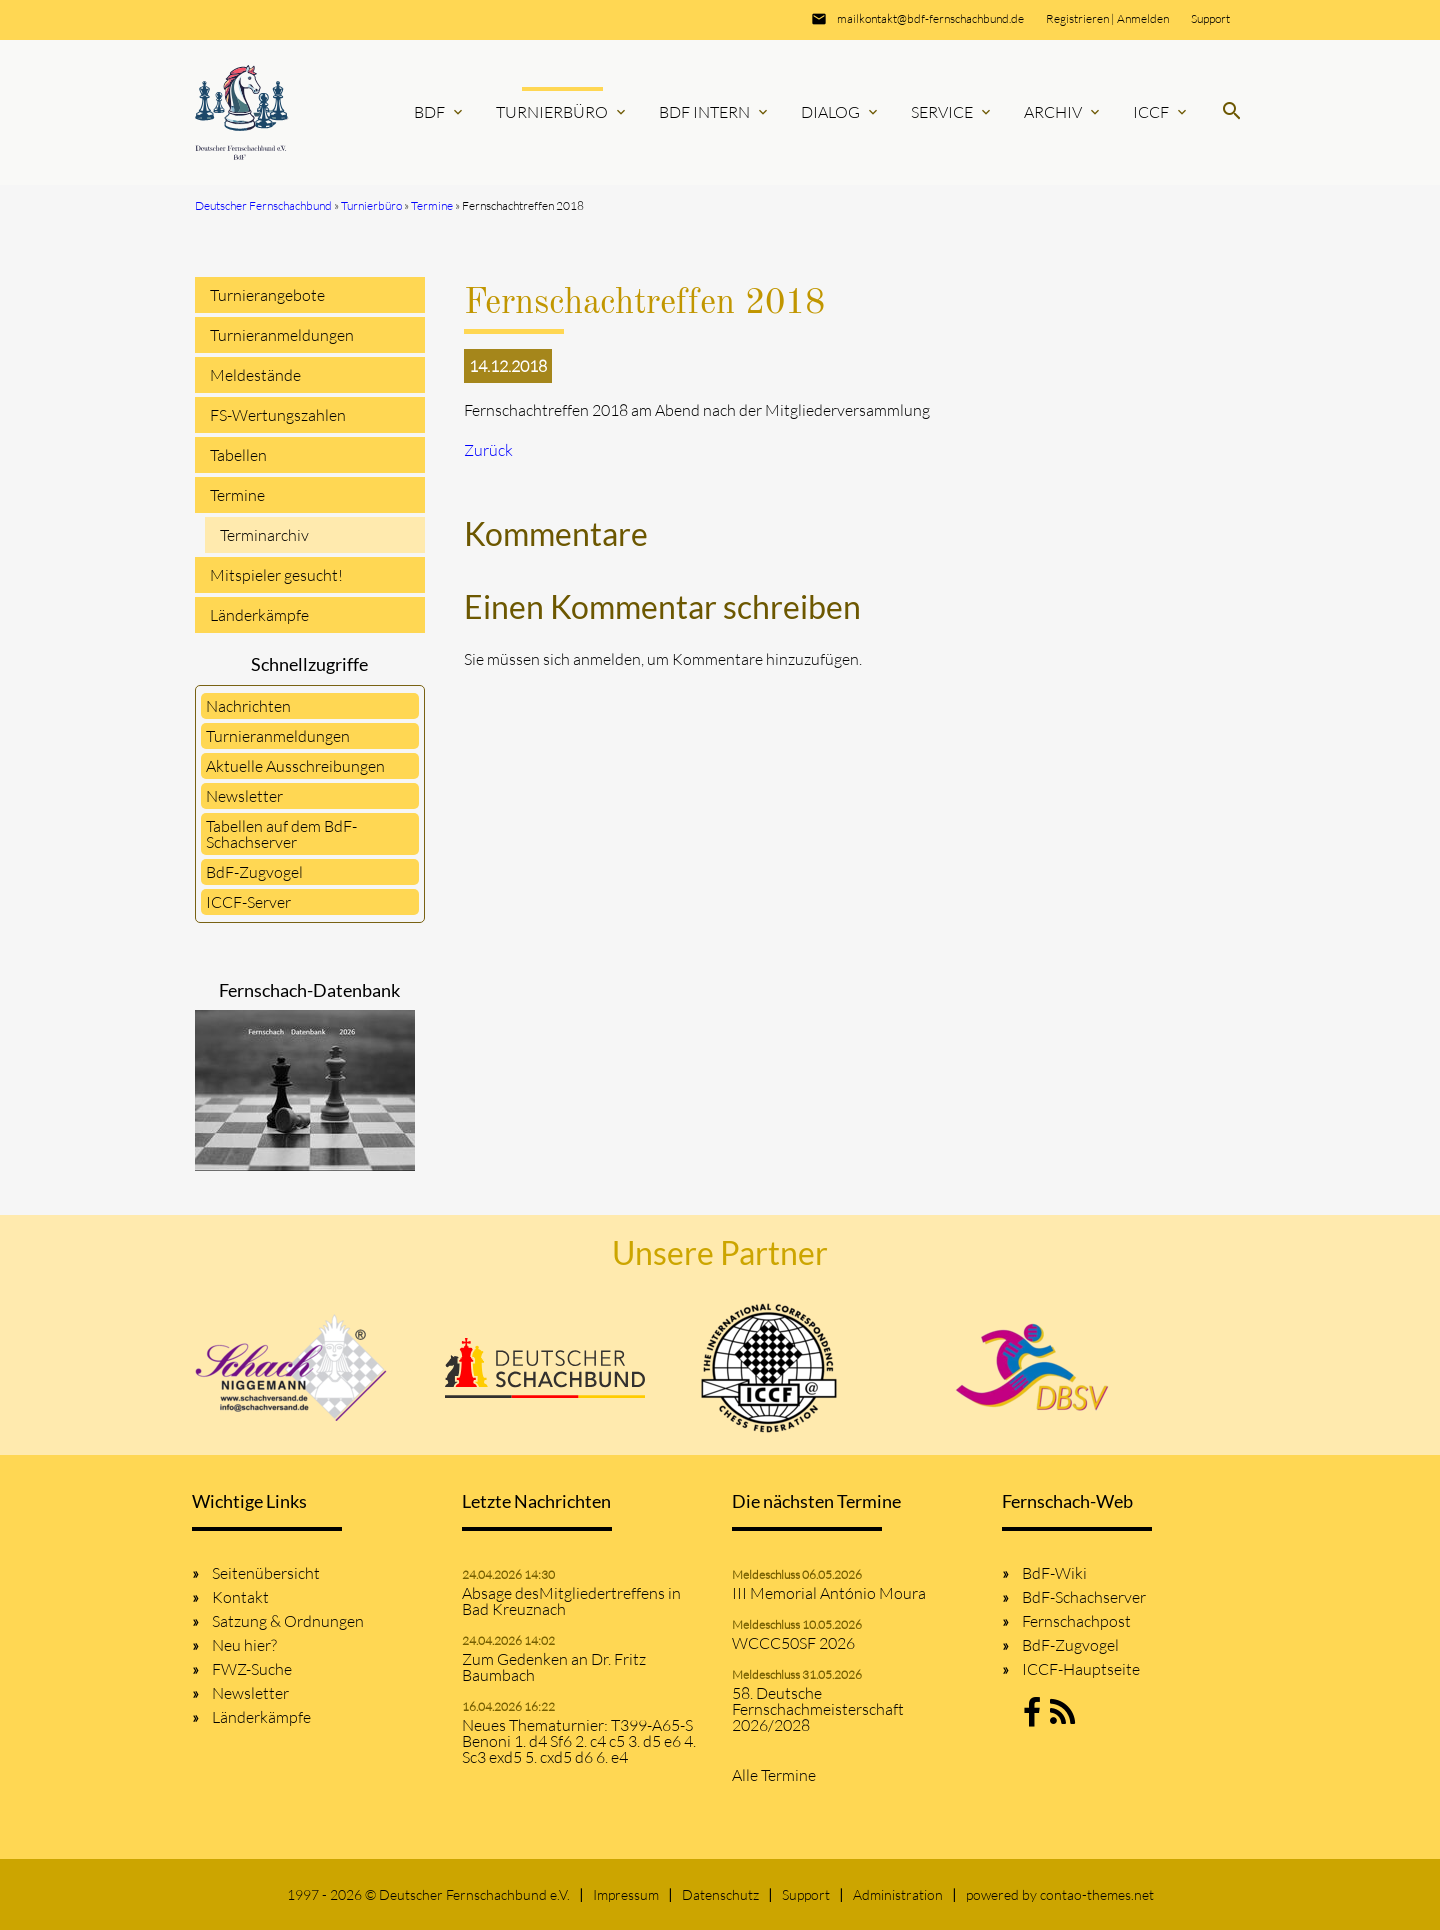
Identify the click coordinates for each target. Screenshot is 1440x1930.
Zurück (488, 450)
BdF (440, 112)
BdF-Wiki (1054, 1573)
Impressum (626, 1894)
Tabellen (238, 455)
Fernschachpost (1076, 1621)
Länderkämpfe (259, 615)
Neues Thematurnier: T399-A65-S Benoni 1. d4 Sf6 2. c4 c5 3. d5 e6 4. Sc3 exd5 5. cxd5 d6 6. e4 (579, 1741)
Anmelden (1143, 18)
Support (1210, 18)
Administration (898, 1894)
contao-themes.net (1097, 1894)
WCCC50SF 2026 (793, 1643)
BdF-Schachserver (1084, 1597)
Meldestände (255, 375)
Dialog (841, 112)
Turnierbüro (562, 112)
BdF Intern (715, 112)
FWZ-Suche (252, 1669)
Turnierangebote (267, 295)
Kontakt (240, 1597)
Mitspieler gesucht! (276, 575)
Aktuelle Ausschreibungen (295, 766)
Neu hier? (244, 1645)
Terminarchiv (264, 535)
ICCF (1161, 112)
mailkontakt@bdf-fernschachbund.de (930, 18)
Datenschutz (720, 1894)
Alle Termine (774, 1775)
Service (952, 112)
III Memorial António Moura (829, 1593)
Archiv (1063, 112)
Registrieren (1077, 18)
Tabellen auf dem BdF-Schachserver (281, 834)
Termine (237, 495)
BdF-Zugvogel (254, 872)
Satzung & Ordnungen (288, 1621)
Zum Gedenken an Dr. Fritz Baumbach (554, 1667)
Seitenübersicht (266, 1573)
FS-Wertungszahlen (278, 415)
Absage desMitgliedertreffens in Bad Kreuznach (571, 1601)
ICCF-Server (248, 902)
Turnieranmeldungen (282, 335)
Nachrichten (248, 706)
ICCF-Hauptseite (1081, 1669)
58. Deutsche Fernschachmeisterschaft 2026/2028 (818, 1709)
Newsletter (244, 796)
